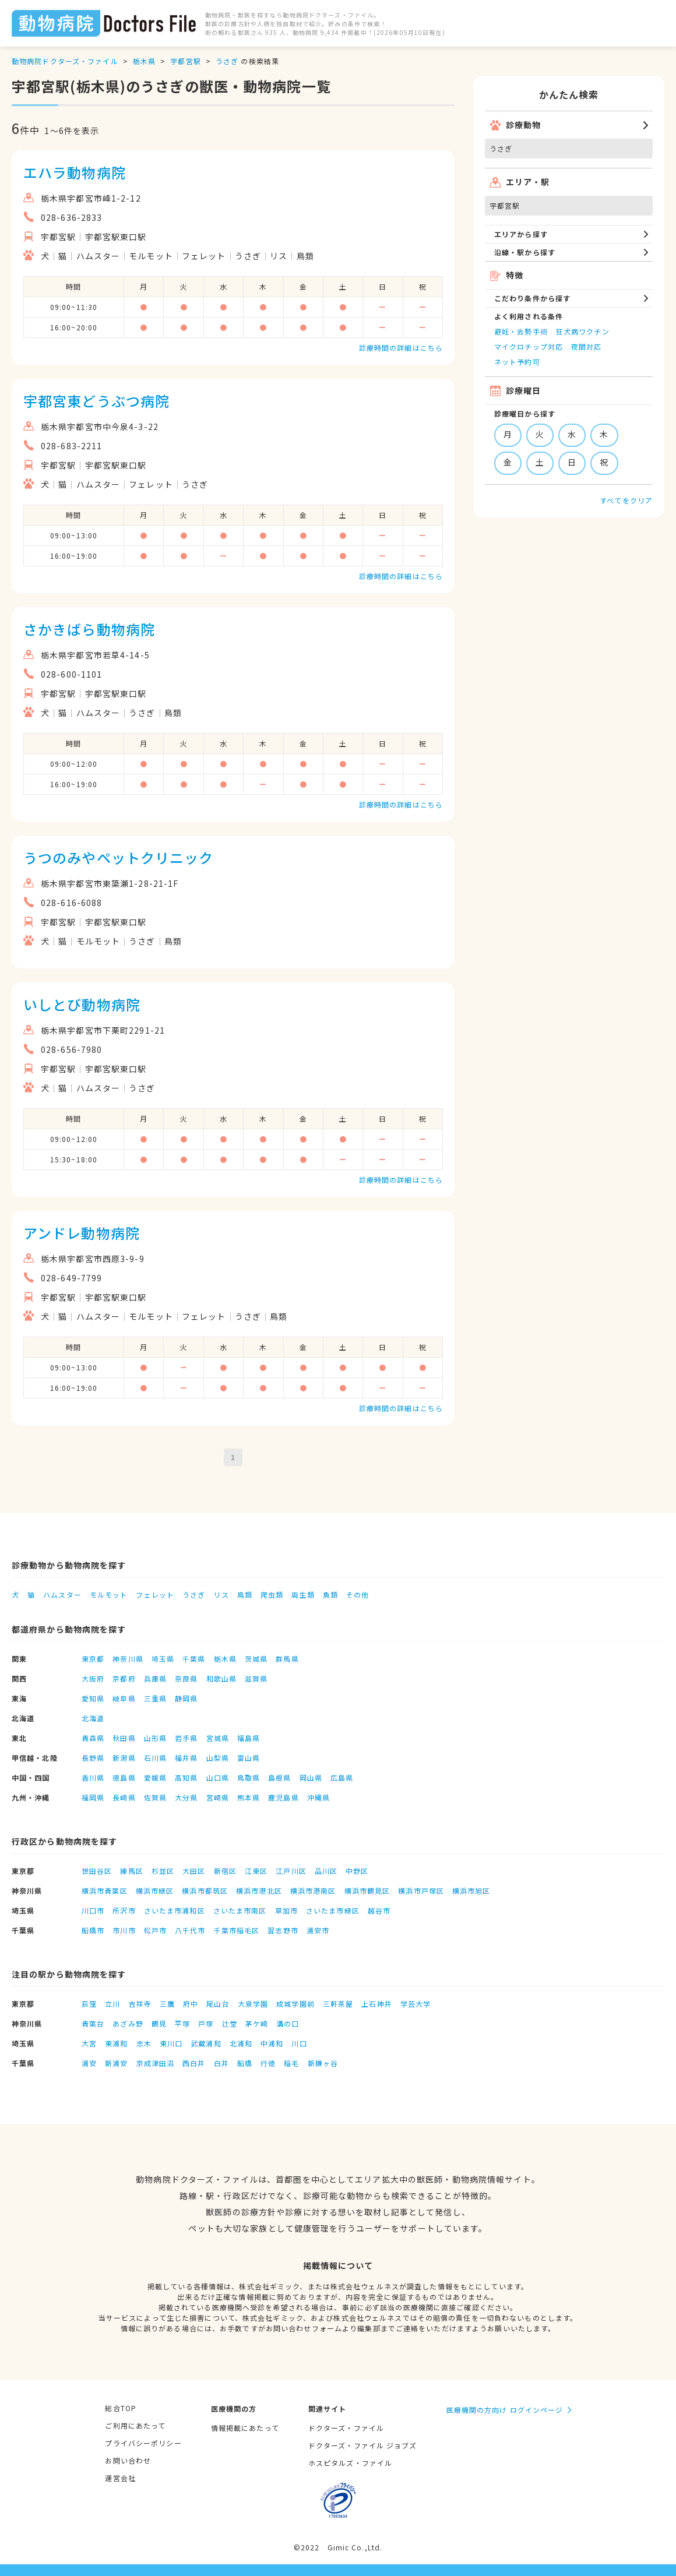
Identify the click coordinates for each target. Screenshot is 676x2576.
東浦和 (116, 2043)
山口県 (217, 1777)
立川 (112, 2003)
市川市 (123, 1930)
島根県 (279, 1777)
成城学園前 (295, 2003)
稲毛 (291, 2063)
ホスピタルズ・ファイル (350, 2463)
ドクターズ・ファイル (346, 2428)
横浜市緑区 (155, 1890)
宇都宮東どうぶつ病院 (96, 400)
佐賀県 (155, 1797)
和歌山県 (221, 1678)
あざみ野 (127, 2023)
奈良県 (186, 1678)
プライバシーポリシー (143, 2443)
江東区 (256, 1871)
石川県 (155, 1758)
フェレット (155, 1594)
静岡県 (186, 1698)
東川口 (171, 2043)
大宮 (89, 2043)
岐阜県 (123, 1698)
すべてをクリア (626, 500)
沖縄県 (318, 1797)
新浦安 (116, 2063)
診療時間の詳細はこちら (401, 348)
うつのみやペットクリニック (118, 857)
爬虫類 (271, 1594)
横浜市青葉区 (105, 1890)
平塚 (182, 2023)
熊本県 (248, 1797)
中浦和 (271, 2043)
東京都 (93, 1659)
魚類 (330, 1594)
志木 (144, 2043)
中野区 (357, 1871)
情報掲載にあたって (245, 2428)
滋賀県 (256, 1678)
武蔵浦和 (206, 2043)
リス (220, 1594)
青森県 (93, 1738)
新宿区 (225, 1871)
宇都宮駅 (185, 61)
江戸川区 (291, 1871)
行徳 (268, 2063)
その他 (357, 1594)
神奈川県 (127, 1659)
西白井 (193, 2063)
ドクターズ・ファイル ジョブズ (362, 2445)
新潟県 (123, 1758)
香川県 (93, 1777)
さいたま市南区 (240, 1910)
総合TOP (120, 2408)
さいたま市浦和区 (174, 1910)
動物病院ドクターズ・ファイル (65, 61)
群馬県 (287, 1659)
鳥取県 (248, 1777)
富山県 (248, 1758)
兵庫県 (155, 1678)
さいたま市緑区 (333, 1910)
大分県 (186, 1797)
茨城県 (256, 1659)
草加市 (286, 1910)
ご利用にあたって (135, 2425)
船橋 (244, 2063)
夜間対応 (586, 346)
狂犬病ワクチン (583, 331)
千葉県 (193, 1659)
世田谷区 (97, 1871)
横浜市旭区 (471, 1890)
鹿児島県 (283, 1797)
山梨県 (217, 1758)
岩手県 (186, 1738)
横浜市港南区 (313, 1890)
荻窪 (89, 2003)
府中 (190, 2003)
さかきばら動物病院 (89, 629)
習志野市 (282, 1930)
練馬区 (131, 1871)
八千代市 (190, 1930)
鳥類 (244, 1594)
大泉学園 (253, 2003)
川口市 (93, 1910)
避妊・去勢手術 (521, 331)
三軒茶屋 (338, 2003)
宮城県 (217, 1738)
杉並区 (163, 1871)
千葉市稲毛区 (237, 1930)
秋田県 (123, 1738)
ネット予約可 (517, 362)
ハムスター (62, 1594)
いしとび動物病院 (81, 1004)
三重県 (155, 1698)
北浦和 (241, 2043)
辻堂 (229, 2023)
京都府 (123, 1678)
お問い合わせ (128, 2460)
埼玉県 (163, 1659)
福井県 (186, 1758)
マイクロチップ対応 (528, 346)
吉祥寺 (140, 2003)
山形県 (155, 1738)
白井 (221, 2063)
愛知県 (93, 1698)
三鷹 (167, 2003)
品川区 (326, 1871)
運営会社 (120, 2478)
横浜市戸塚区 (421, 1890)
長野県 (93, 1758)
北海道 (93, 1718)
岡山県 (311, 1777)
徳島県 (123, 1777)
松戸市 (155, 1930)
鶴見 (159, 2023)
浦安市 (318, 1930)
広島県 (341, 1777)
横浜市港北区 (259, 1890)
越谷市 (379, 1910)
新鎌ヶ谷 (323, 2063)
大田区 (193, 1871)
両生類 (302, 1594)
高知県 (186, 1777)
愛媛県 (155, 1777)
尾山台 (217, 2003)
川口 (299, 2043)
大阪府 (93, 1678)
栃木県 (144, 61)
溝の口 (287, 2023)
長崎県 (123, 1797)
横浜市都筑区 (205, 1890)
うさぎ (227, 61)
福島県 (248, 1738)
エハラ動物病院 (74, 172)
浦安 (89, 2063)
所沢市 (123, 1910)
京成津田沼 (155, 2063)
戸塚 (205, 2023)
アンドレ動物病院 (81, 1232)
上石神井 (376, 2003)
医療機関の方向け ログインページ (505, 2410)
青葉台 (93, 2023)
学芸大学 (415, 2003)
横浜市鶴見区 (367, 1890)
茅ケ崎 (256, 2023)
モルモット (109, 1594)
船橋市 (93, 1930)
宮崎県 (217, 1797)
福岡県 (93, 1797)
